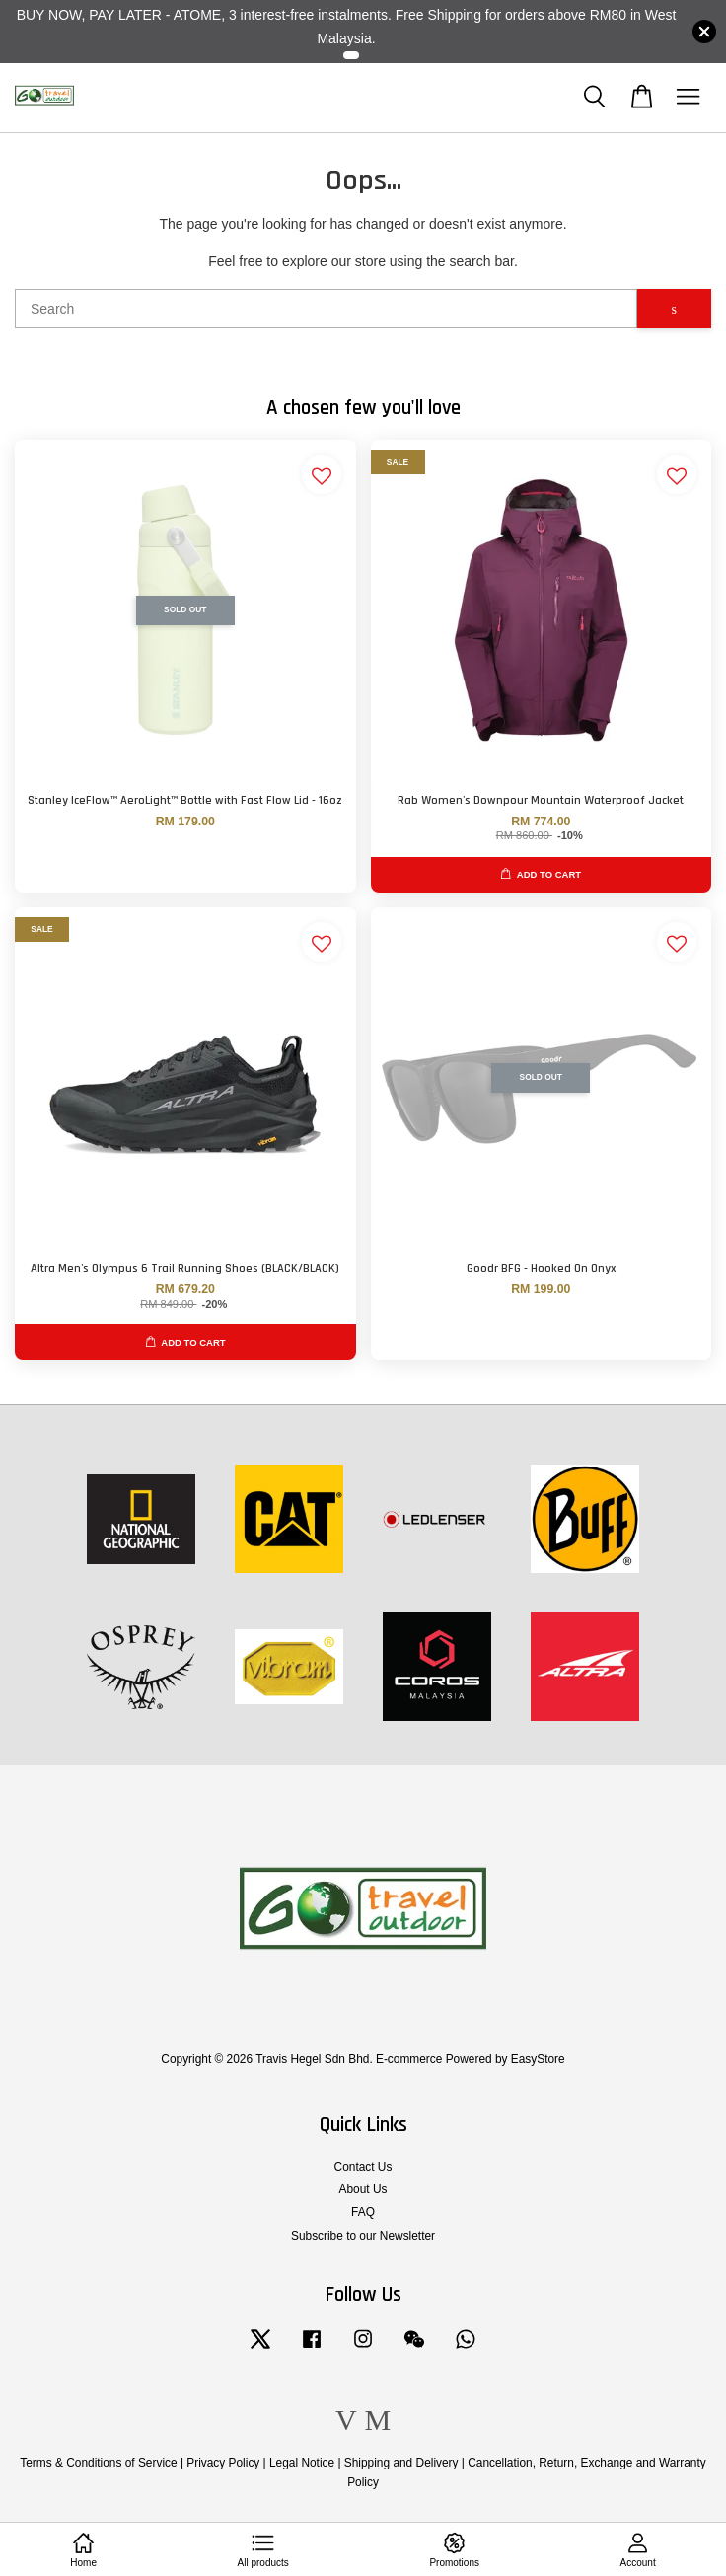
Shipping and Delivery (401, 2462)
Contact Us (363, 2167)
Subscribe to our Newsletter (363, 2236)
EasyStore (538, 2059)
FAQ (363, 2212)
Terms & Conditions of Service (98, 2462)
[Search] (326, 308)
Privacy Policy (222, 2462)
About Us (363, 2189)
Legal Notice (301, 2462)
